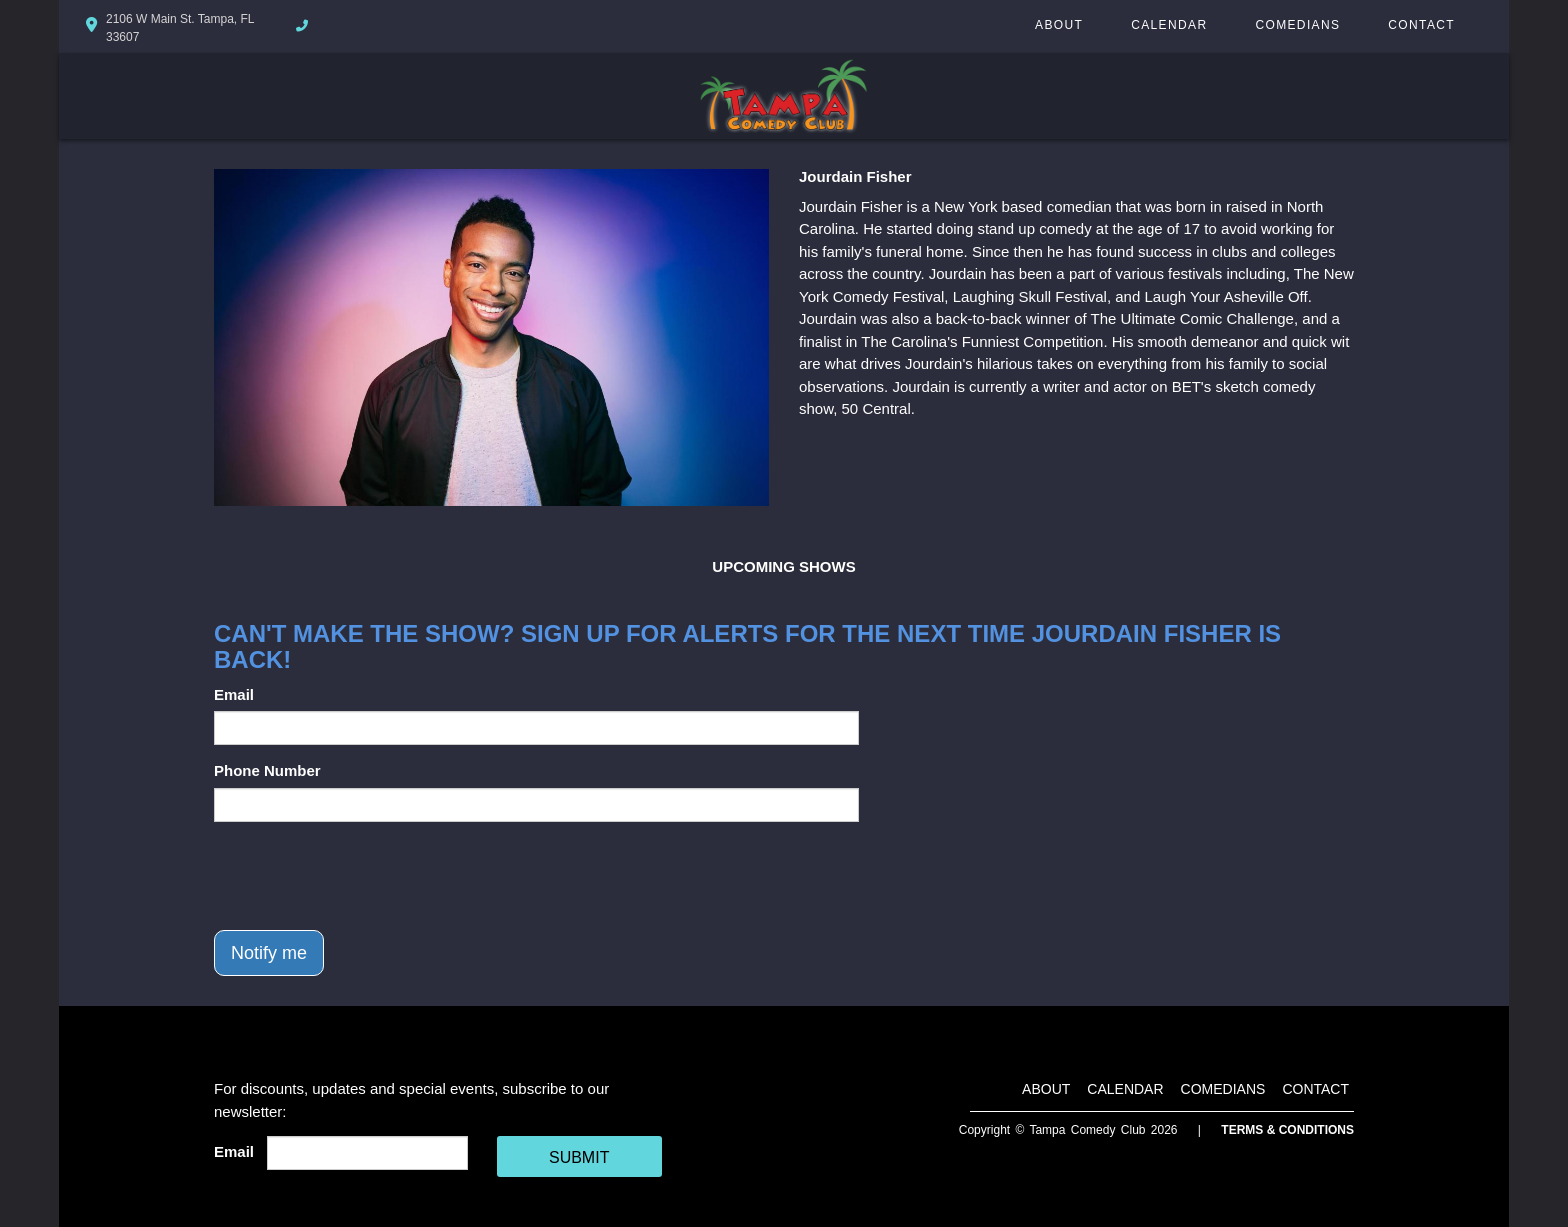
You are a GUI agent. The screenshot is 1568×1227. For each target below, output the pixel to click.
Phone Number (267, 770)
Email (234, 694)
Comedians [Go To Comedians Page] (1297, 25)
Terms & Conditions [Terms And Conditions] (1287, 1130)
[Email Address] (367, 1153)
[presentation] (366, 876)
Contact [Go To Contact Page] (1421, 25)
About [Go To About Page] (1059, 25)
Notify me (269, 953)
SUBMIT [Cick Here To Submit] (579, 1157)
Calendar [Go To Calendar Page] (1169, 25)
